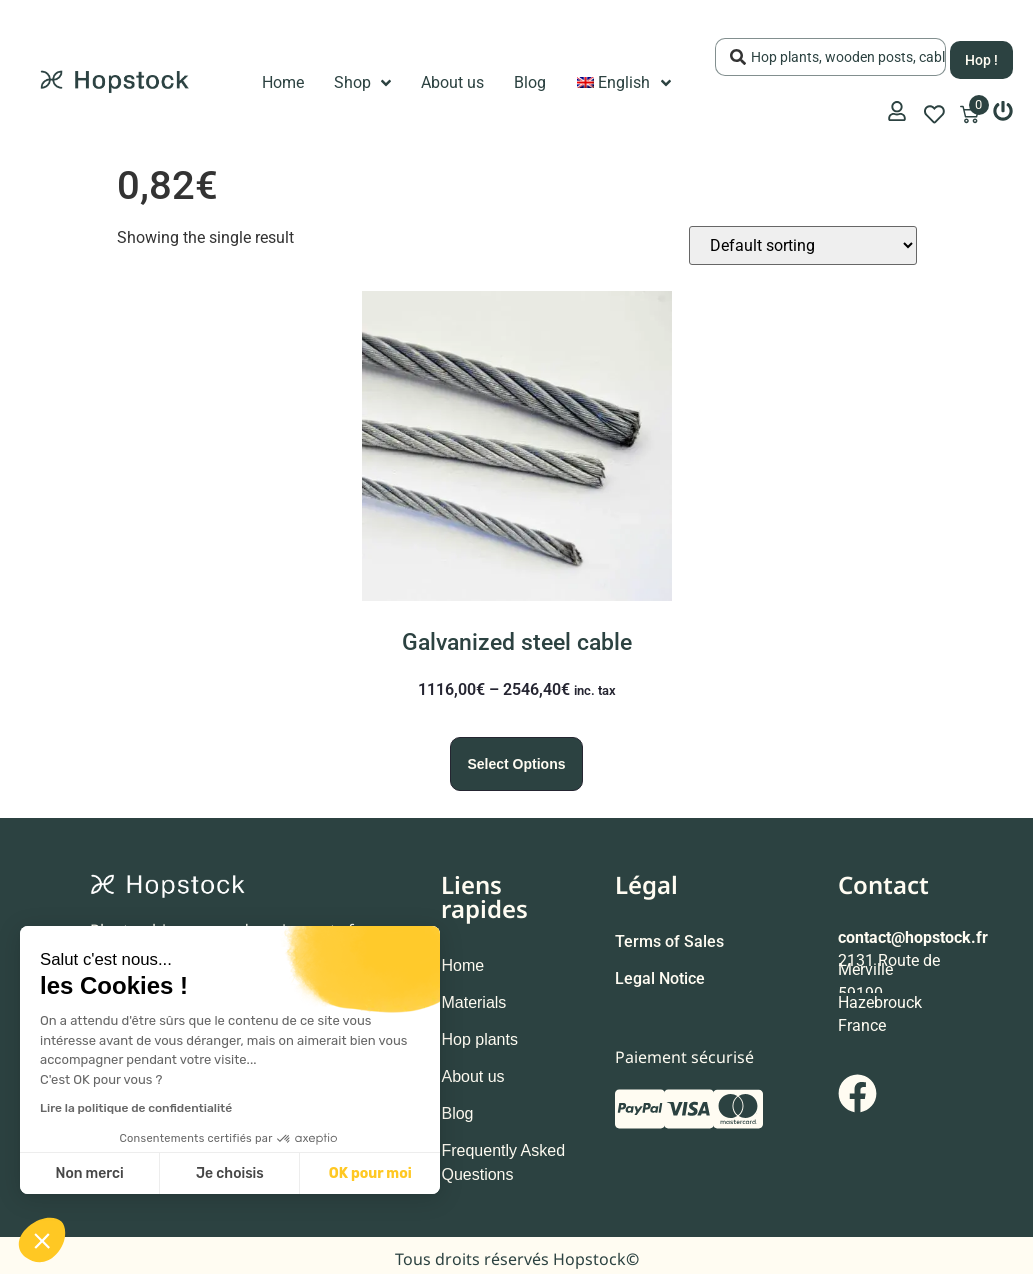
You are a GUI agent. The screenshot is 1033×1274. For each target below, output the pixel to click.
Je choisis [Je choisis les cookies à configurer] (230, 1173)
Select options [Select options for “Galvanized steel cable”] (516, 758)
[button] (42, 1240)
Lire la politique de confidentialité (136, 1108)
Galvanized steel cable (517, 636)
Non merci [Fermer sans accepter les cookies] (89, 1173)
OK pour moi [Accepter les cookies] (370, 1173)
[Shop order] (803, 239)
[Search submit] (981, 54)
